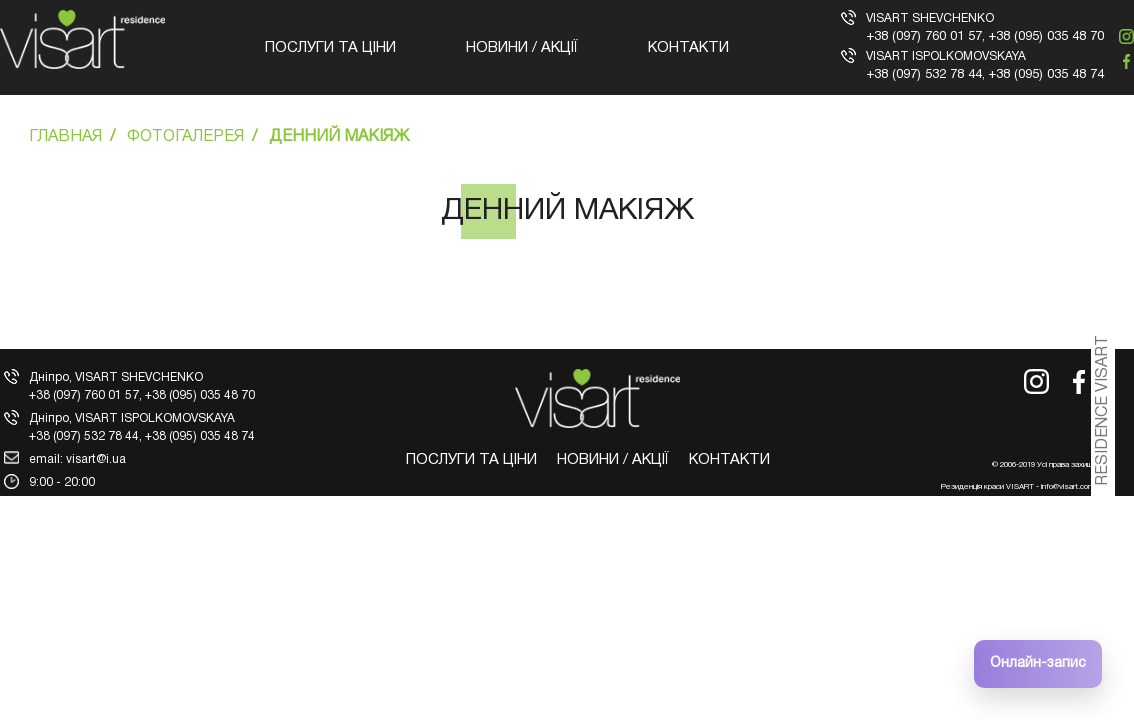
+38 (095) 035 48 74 (1046, 75)
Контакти (688, 48)
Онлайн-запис (1038, 663)
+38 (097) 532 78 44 (924, 75)
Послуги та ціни (330, 48)
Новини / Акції (522, 48)
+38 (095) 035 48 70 (1046, 37)
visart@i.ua (96, 459)
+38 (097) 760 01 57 (924, 37)
